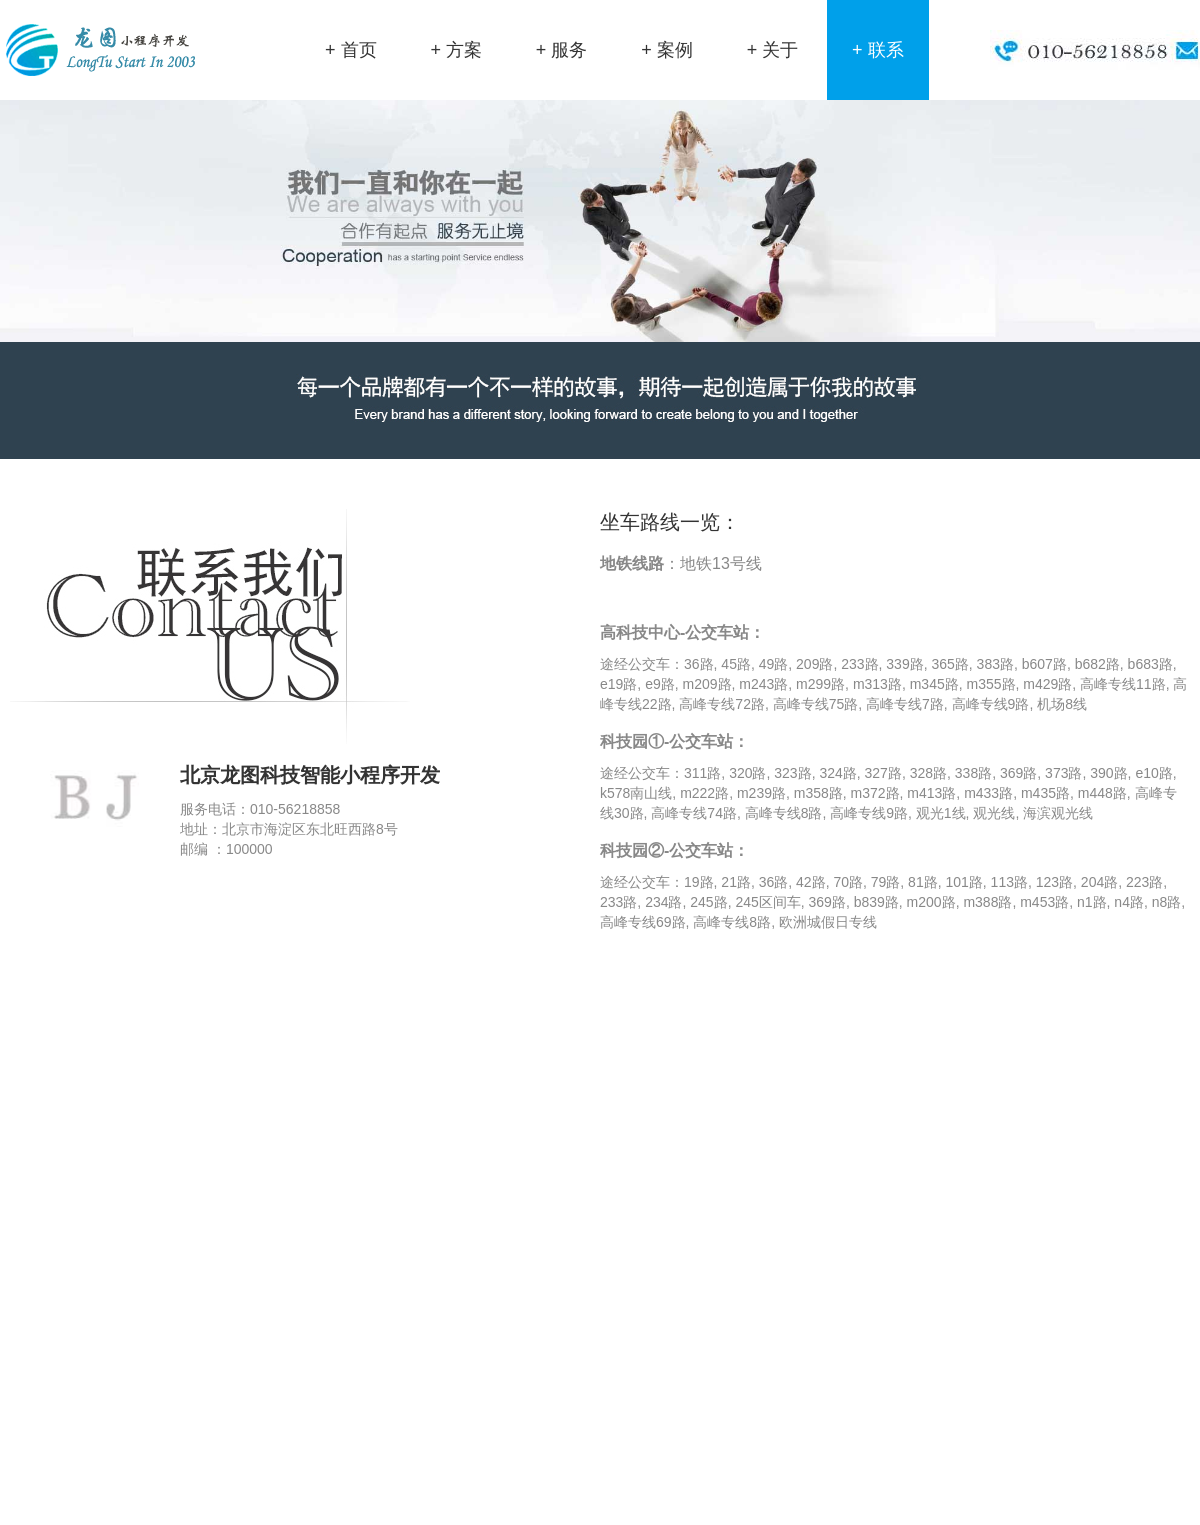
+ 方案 (456, 50)
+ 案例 (667, 50)
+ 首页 (351, 50)
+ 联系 (878, 50)
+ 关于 (773, 50)
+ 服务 (562, 50)
